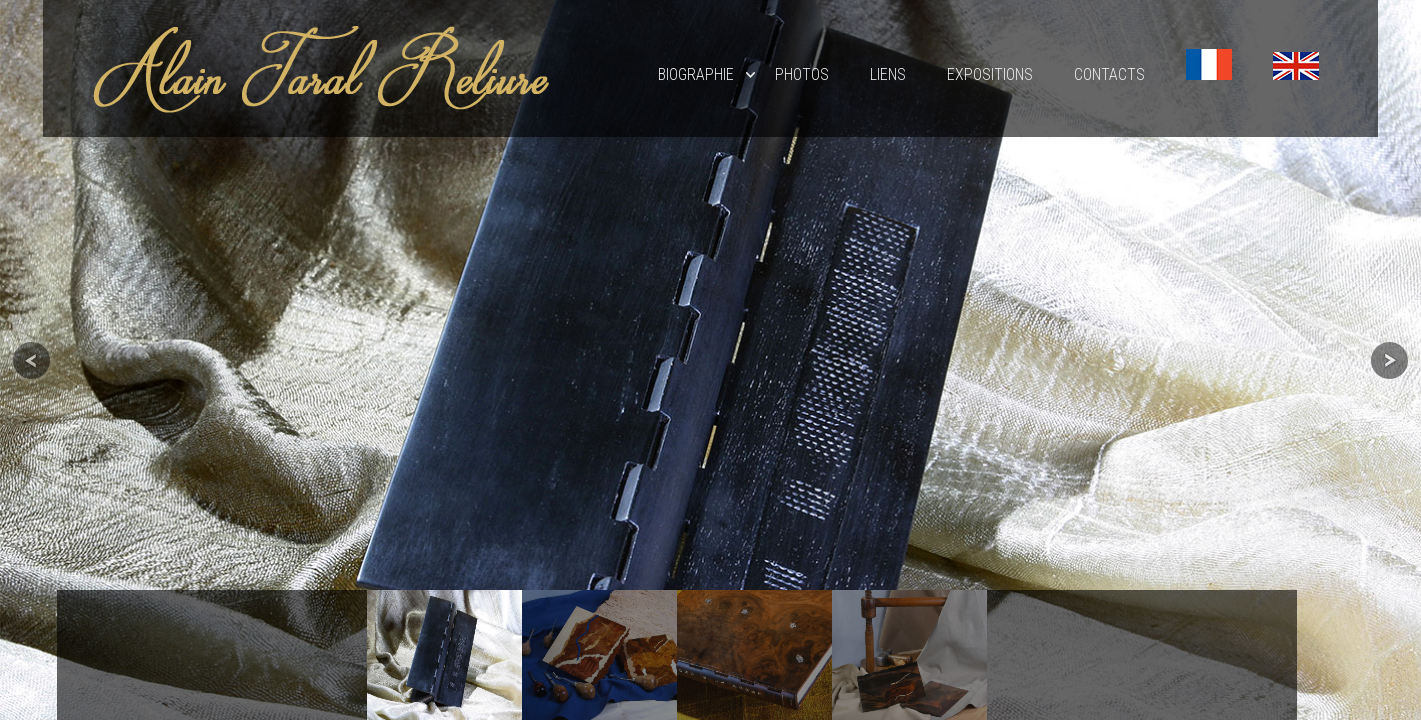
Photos (802, 74)
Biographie (696, 74)
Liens (888, 74)
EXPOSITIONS (990, 74)
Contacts (1109, 74)
